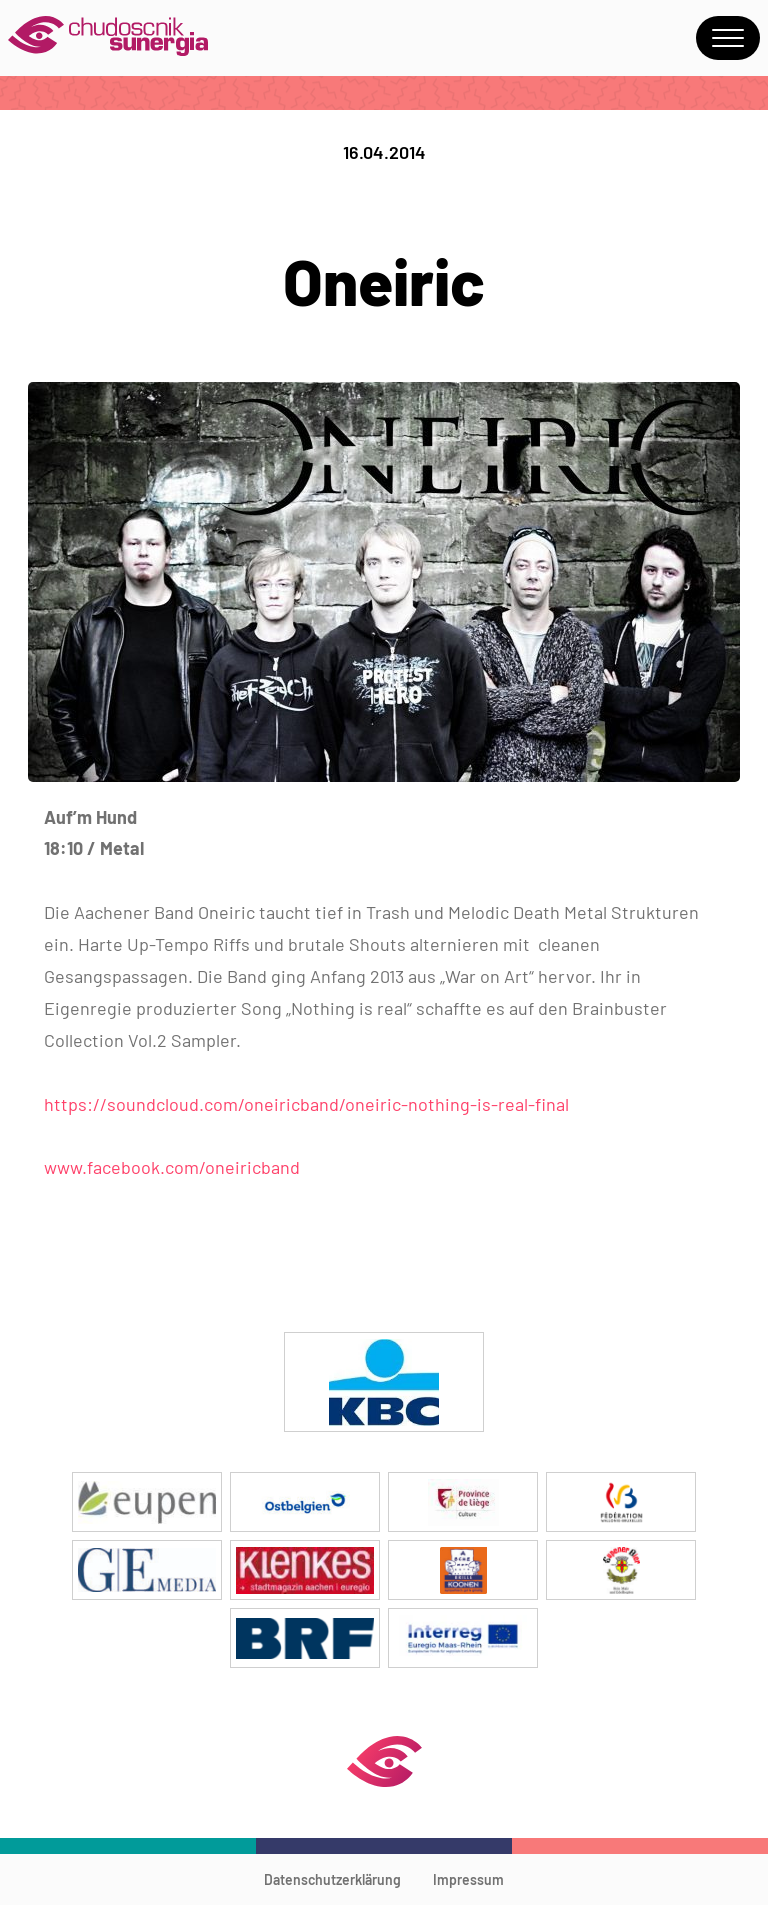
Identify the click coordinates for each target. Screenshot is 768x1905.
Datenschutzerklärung (332, 1879)
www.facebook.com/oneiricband (172, 1167)
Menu (728, 38)
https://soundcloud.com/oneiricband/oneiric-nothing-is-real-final (306, 1104)
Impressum (468, 1879)
